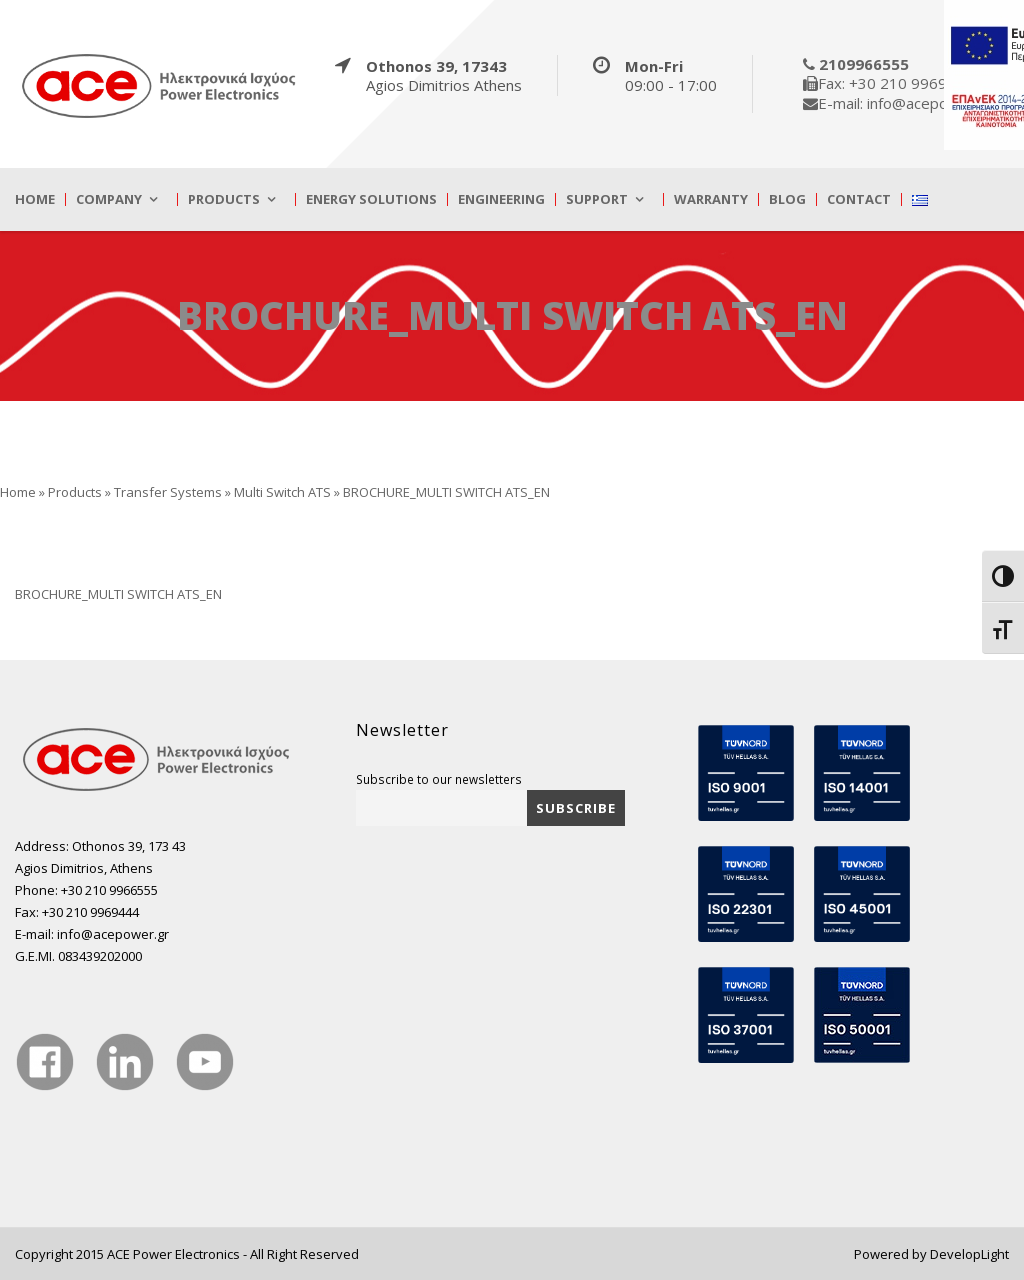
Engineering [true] (501, 199)
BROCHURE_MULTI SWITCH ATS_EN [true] (118, 594)
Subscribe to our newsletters (439, 779)
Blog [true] (787, 199)
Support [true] (597, 199)
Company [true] (109, 199)
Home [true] (35, 199)
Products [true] (224, 199)
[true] (160, 85)
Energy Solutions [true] (371, 199)
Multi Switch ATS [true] (282, 492)
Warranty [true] (711, 199)
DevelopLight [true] (969, 1254)
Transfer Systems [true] (168, 492)
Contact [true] (859, 199)
